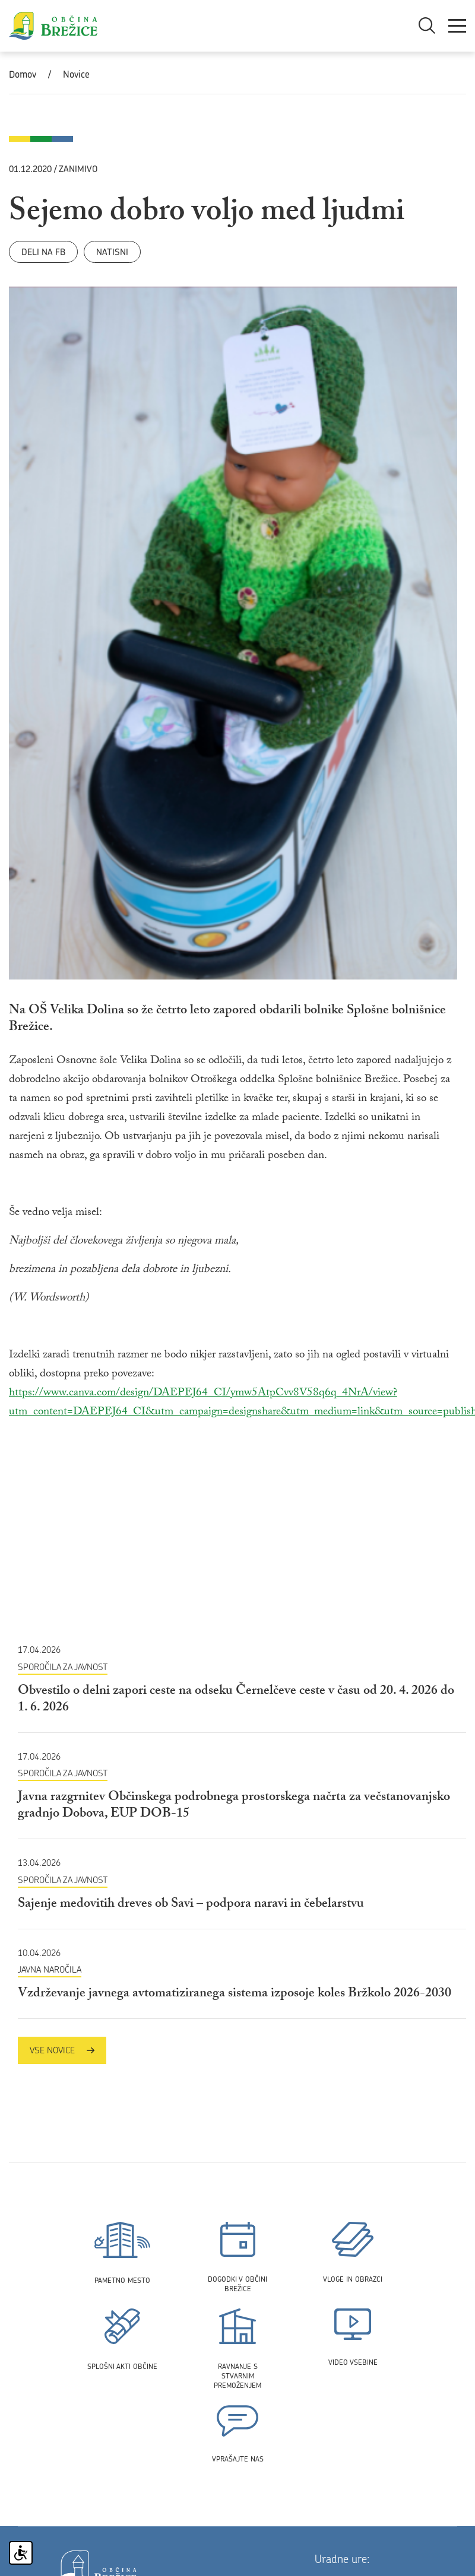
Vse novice (62, 2050)
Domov (22, 74)
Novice (76, 74)
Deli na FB (43, 252)
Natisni (112, 252)
